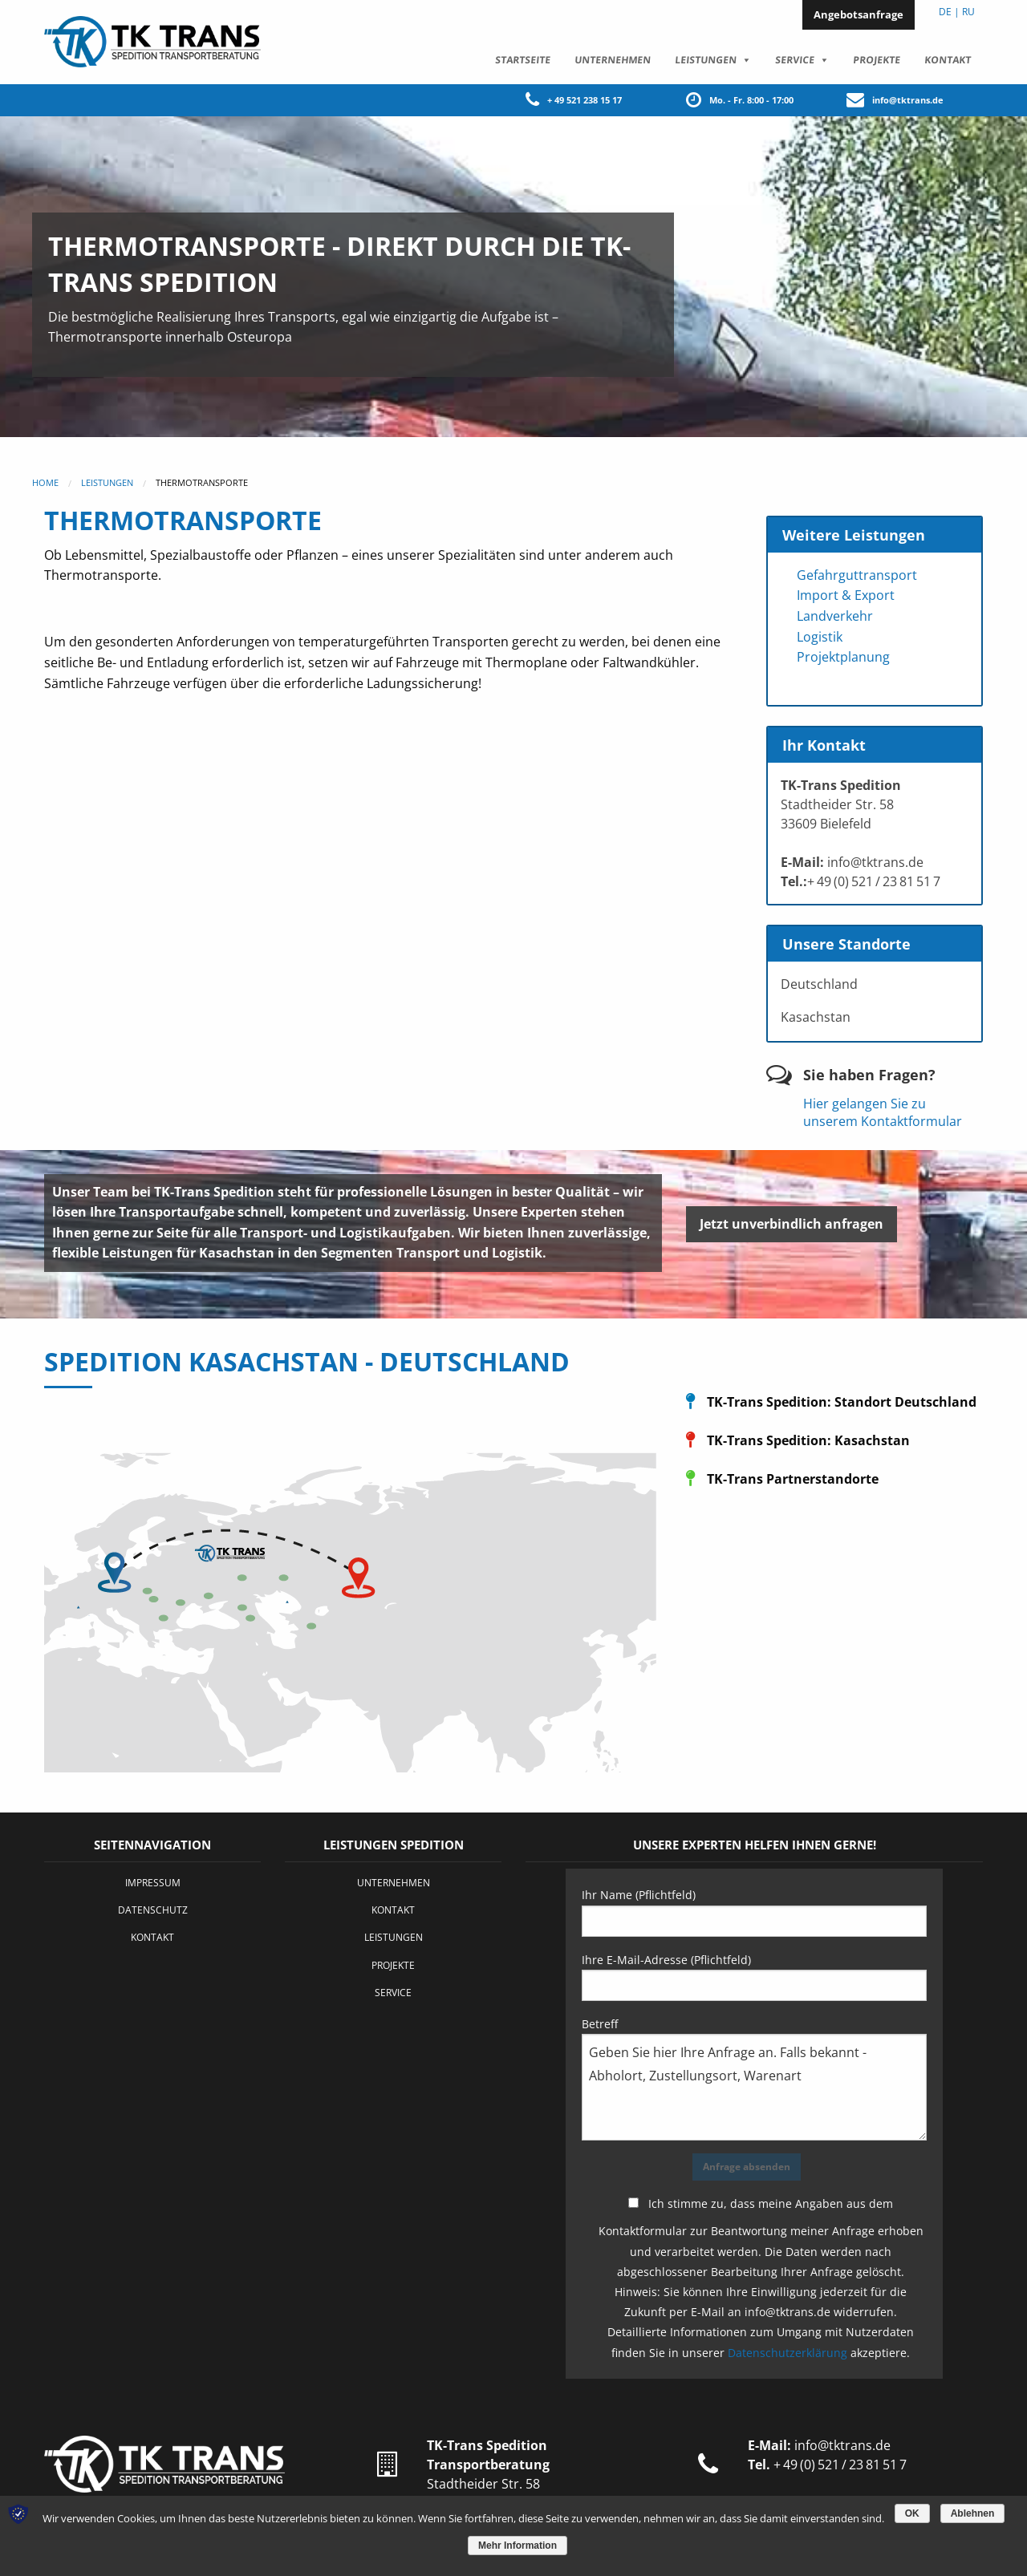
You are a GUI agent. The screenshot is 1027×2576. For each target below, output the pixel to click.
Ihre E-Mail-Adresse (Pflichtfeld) (754, 1975)
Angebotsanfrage (858, 14)
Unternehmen (612, 59)
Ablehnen (973, 2513)
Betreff (754, 2077)
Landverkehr (835, 615)
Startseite (522, 59)
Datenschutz (153, 1909)
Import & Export (846, 594)
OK (912, 2513)
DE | (949, 11)
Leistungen (705, 59)
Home (45, 482)
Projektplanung (843, 656)
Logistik (819, 636)
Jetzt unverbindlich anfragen (791, 1223)
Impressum (153, 1882)
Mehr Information (517, 2545)
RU (968, 11)
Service (794, 59)
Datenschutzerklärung (787, 2351)
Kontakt (947, 59)
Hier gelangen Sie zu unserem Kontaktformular (882, 1111)
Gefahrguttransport (857, 574)
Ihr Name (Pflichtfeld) (754, 1910)
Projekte (876, 59)
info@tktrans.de (908, 99)
